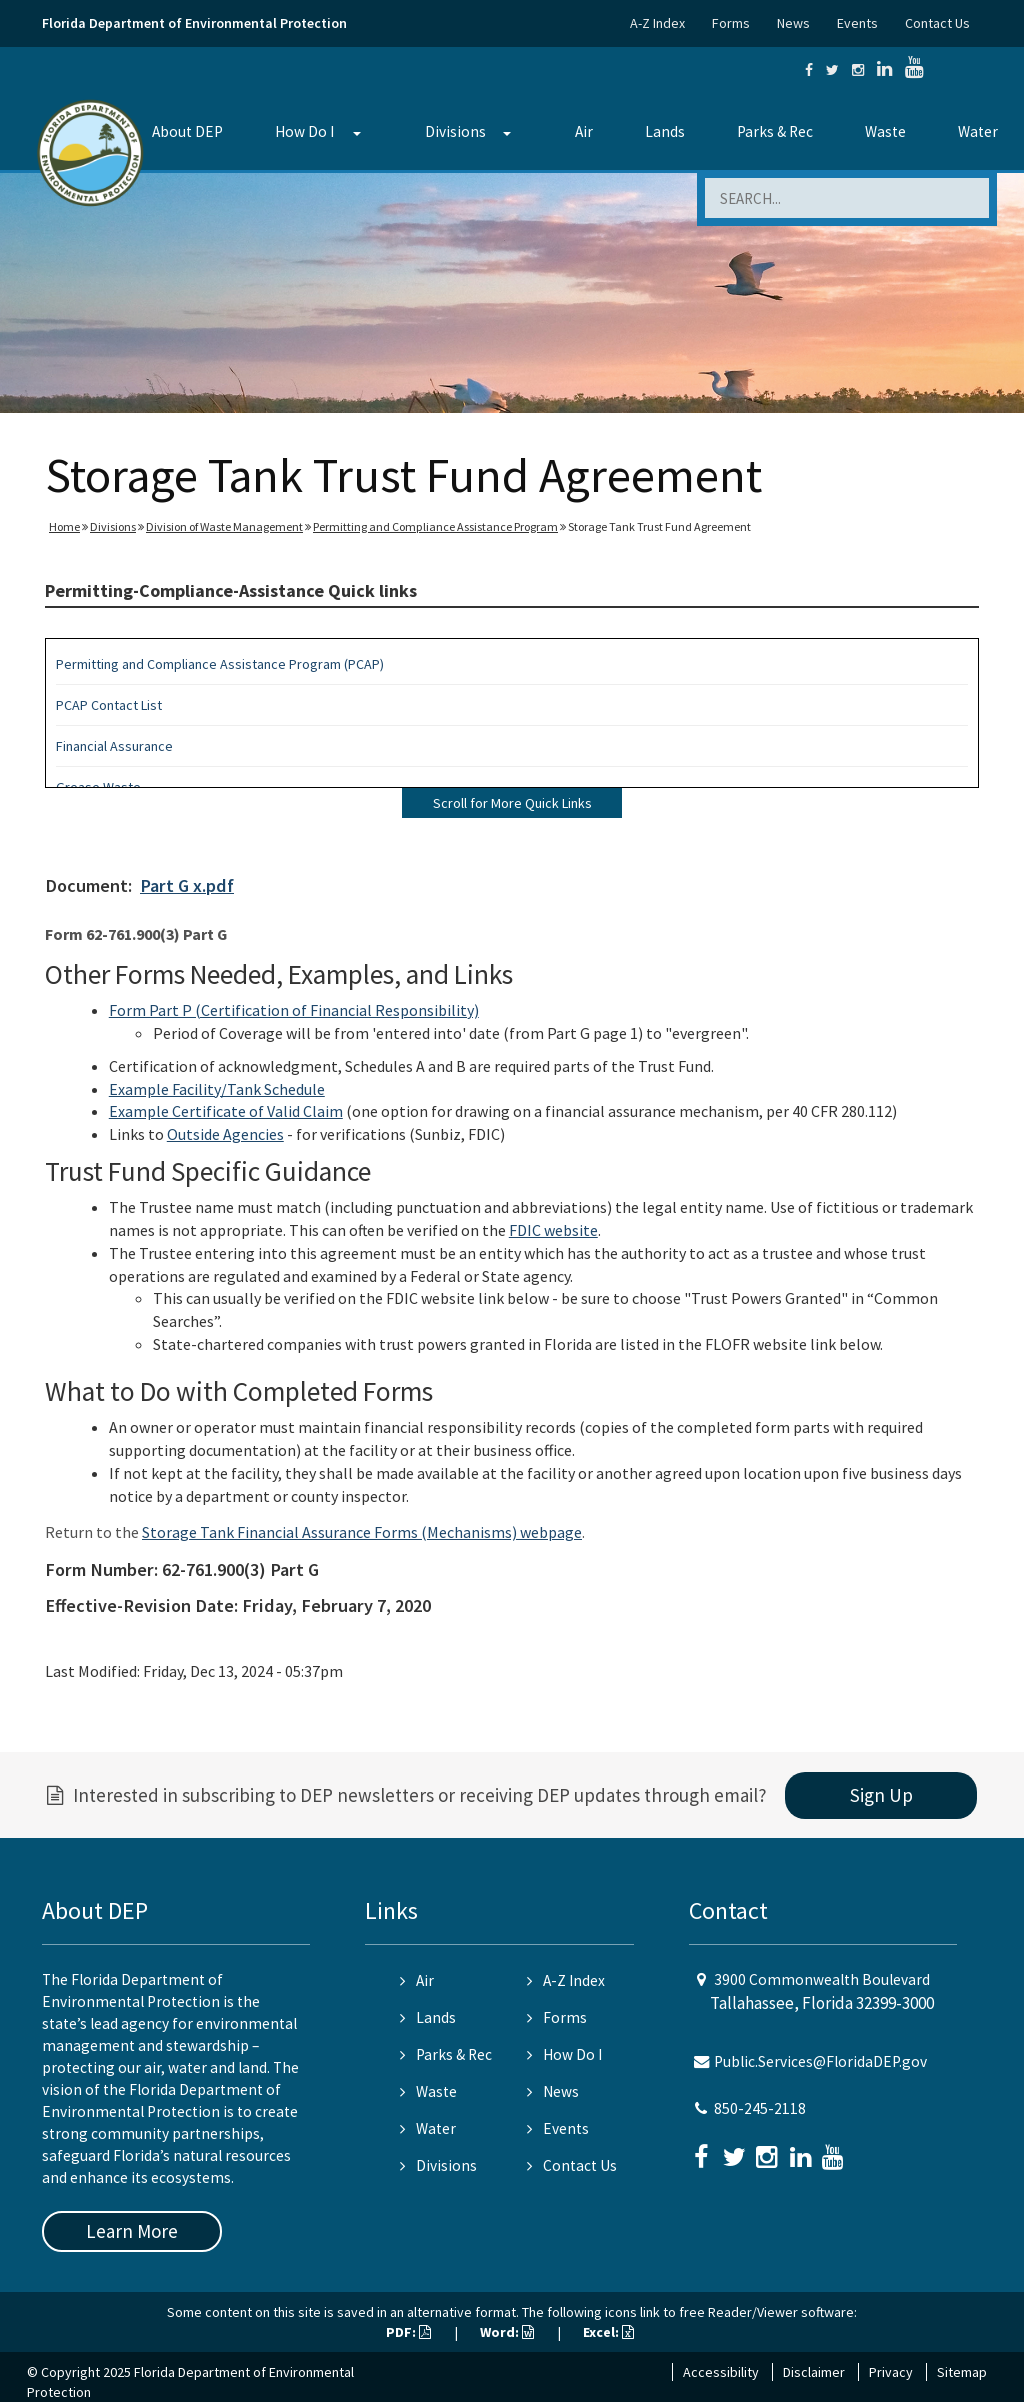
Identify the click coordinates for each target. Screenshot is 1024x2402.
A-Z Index (657, 23)
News (793, 23)
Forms (731, 23)
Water (978, 131)
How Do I (304, 131)
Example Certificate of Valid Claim (226, 1111)
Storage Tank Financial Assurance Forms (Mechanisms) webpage (362, 1532)
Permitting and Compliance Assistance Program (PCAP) (220, 664)
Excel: (608, 2332)
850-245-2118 (760, 2108)
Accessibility (721, 2372)
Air (584, 131)
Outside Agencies (225, 1134)
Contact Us (937, 23)
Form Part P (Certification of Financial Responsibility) (294, 1010)
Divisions (455, 131)
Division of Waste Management (224, 526)
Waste (885, 131)
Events (857, 23)
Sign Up (881, 1795)
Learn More (132, 2231)
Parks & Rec (775, 131)
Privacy (891, 2372)
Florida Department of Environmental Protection (194, 23)
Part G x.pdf (187, 885)
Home (64, 526)
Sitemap (962, 2372)
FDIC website (553, 1230)
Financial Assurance (114, 746)
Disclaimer (814, 2372)
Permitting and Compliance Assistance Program (435, 526)
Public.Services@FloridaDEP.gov (820, 2061)
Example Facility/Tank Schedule (217, 1089)
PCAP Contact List (109, 705)
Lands (665, 131)
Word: (507, 2332)
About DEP (187, 131)
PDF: (408, 2332)
